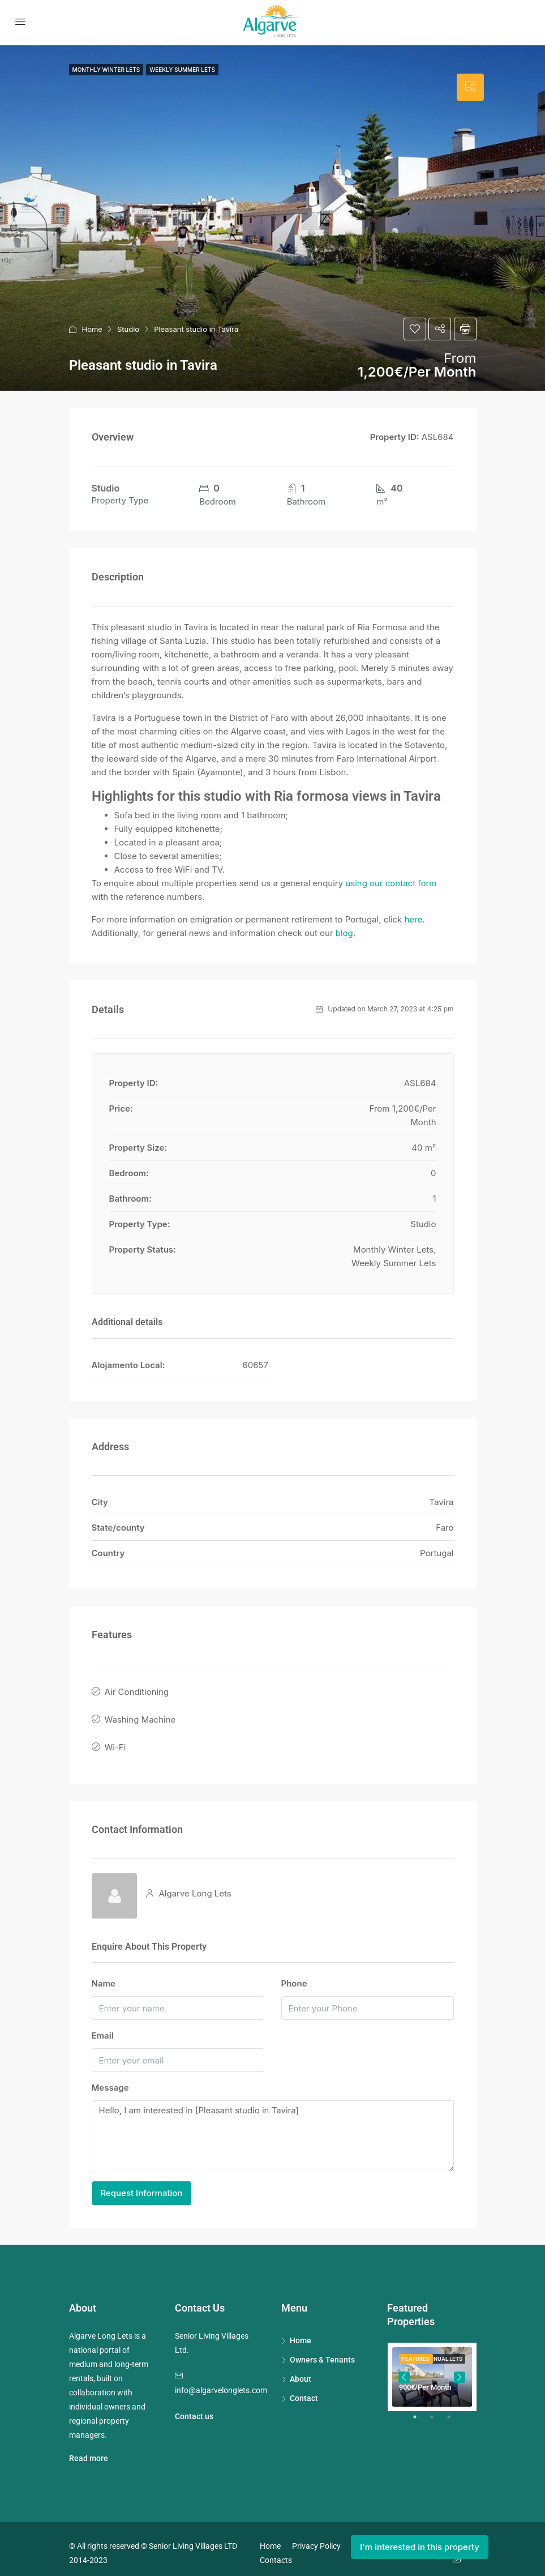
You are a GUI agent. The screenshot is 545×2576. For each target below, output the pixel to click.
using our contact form (390, 883)
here (414, 919)
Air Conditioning (137, 1690)
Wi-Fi (115, 1740)
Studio (128, 329)
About (300, 2370)
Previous (404, 2368)
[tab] (470, 87)
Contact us (194, 2407)
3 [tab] (454, 2413)
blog (344, 933)
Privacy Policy (316, 2537)
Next (459, 2368)
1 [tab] (420, 2413)
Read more (88, 2449)
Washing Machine (140, 1715)
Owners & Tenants (322, 2351)
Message (110, 2079)
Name (103, 1975)
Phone (294, 1975)
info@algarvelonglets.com (221, 2381)
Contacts (276, 2551)
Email (103, 2027)
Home (92, 329)
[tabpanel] (432, 2368)
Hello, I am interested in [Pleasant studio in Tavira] (273, 2128)
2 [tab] (437, 2413)
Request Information (142, 2184)
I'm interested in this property (419, 2546)
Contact (304, 2389)
